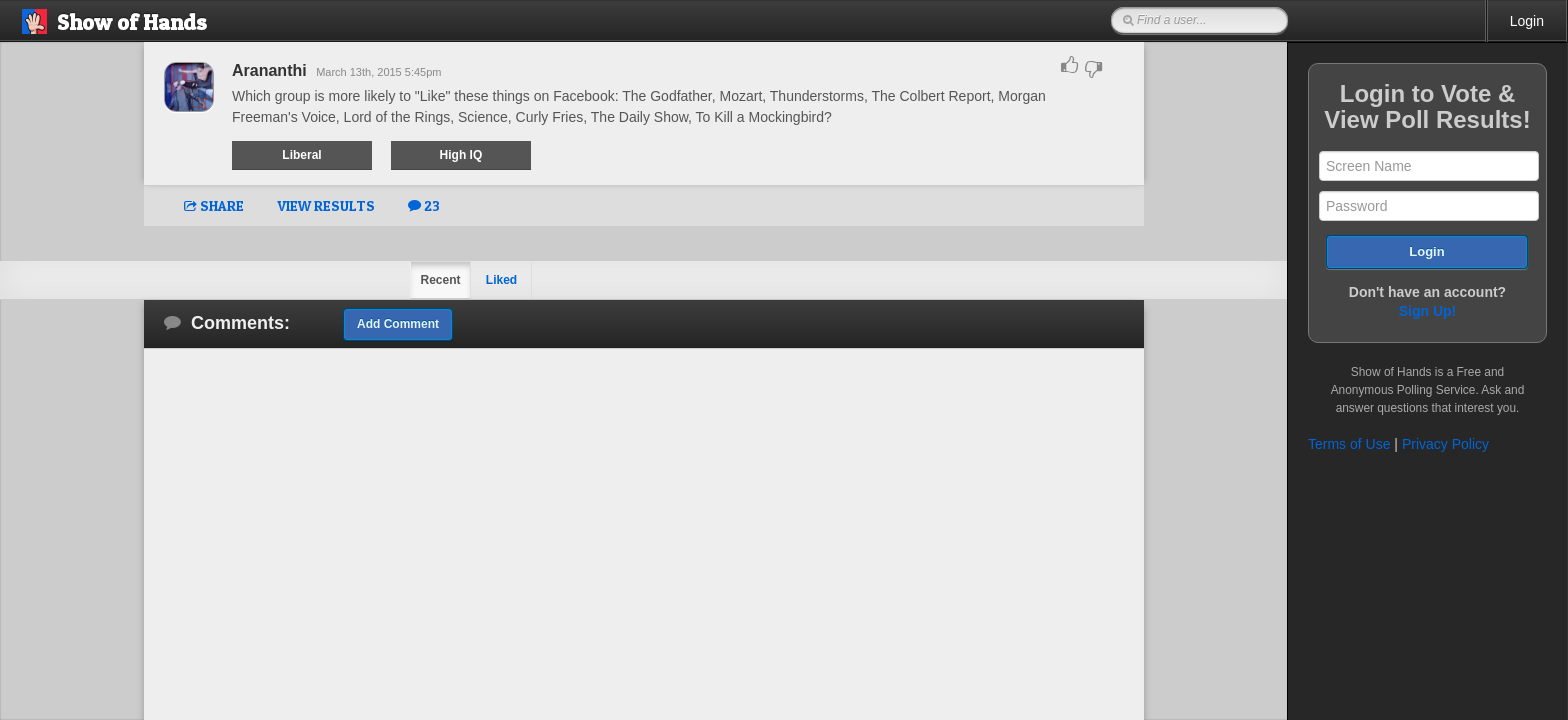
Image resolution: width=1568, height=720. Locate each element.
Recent (440, 280)
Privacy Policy (1445, 444)
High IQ (461, 155)
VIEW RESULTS (326, 205)
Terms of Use (1349, 444)
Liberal (301, 155)
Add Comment (398, 324)
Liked (501, 280)
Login (1527, 21)
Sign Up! (1428, 311)
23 (424, 205)
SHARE (214, 205)
